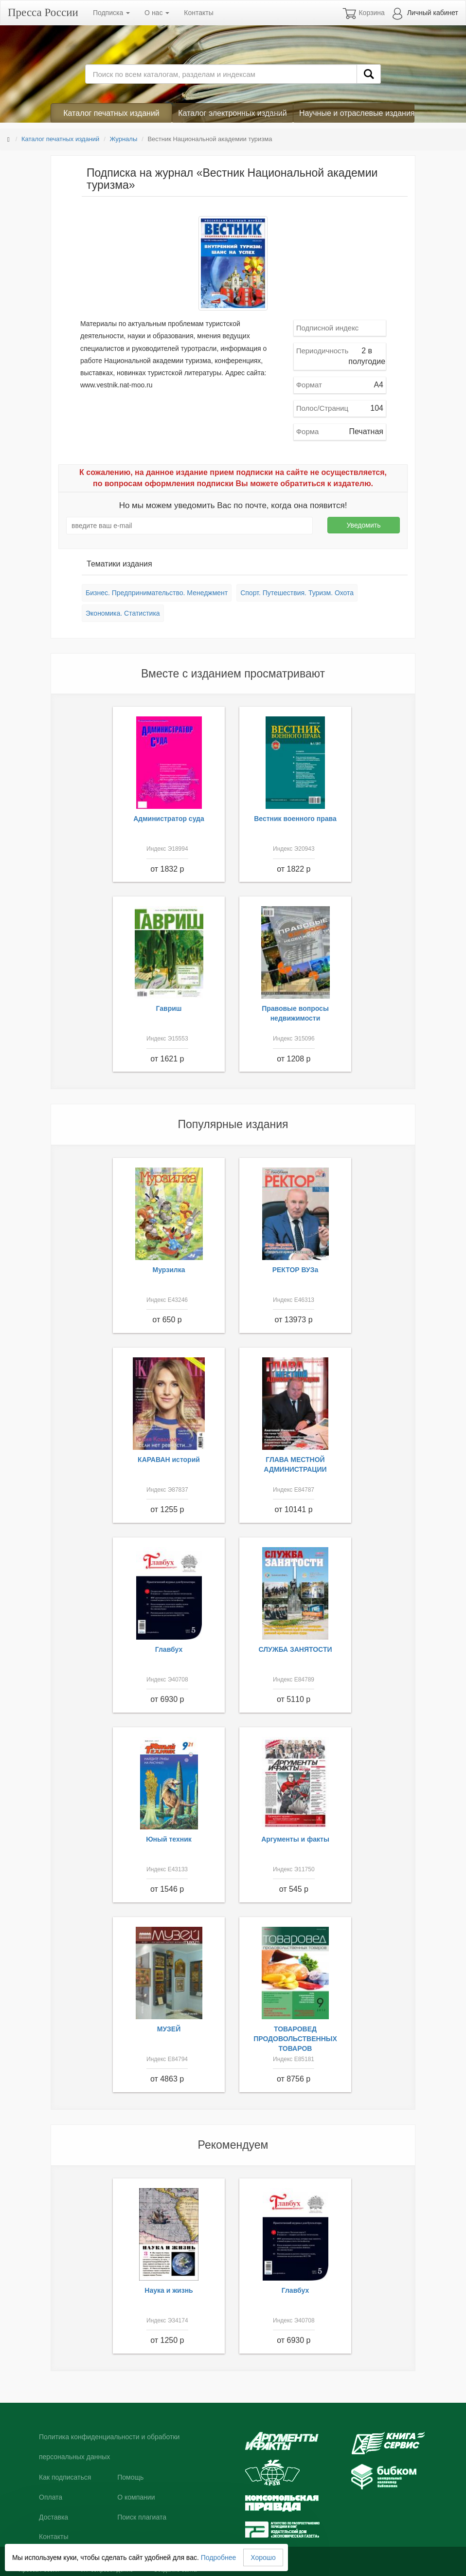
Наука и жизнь (168, 2290)
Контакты (198, 13)
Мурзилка (169, 1270)
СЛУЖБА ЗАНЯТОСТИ (295, 1649)
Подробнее (218, 2557)
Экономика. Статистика (123, 613)
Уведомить (364, 525)
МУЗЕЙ (169, 2029)
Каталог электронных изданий (232, 113)
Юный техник (169, 1839)
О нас (156, 13)
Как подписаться (65, 2477)
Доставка (53, 2517)
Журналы (123, 139)
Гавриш (169, 1008)
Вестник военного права (295, 818)
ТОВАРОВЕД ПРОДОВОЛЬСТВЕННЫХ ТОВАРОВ (295, 2038)
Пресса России (43, 12)
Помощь (130, 2477)
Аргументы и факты (295, 1839)
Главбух (169, 1649)
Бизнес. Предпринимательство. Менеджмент (157, 593)
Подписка (111, 13)
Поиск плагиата (141, 2517)
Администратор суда (168, 818)
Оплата (50, 2497)
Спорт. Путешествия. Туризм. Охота (297, 593)
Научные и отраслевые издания (356, 113)
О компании (136, 2497)
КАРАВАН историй (169, 1459)
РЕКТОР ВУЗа (295, 1270)
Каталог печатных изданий (111, 113)
